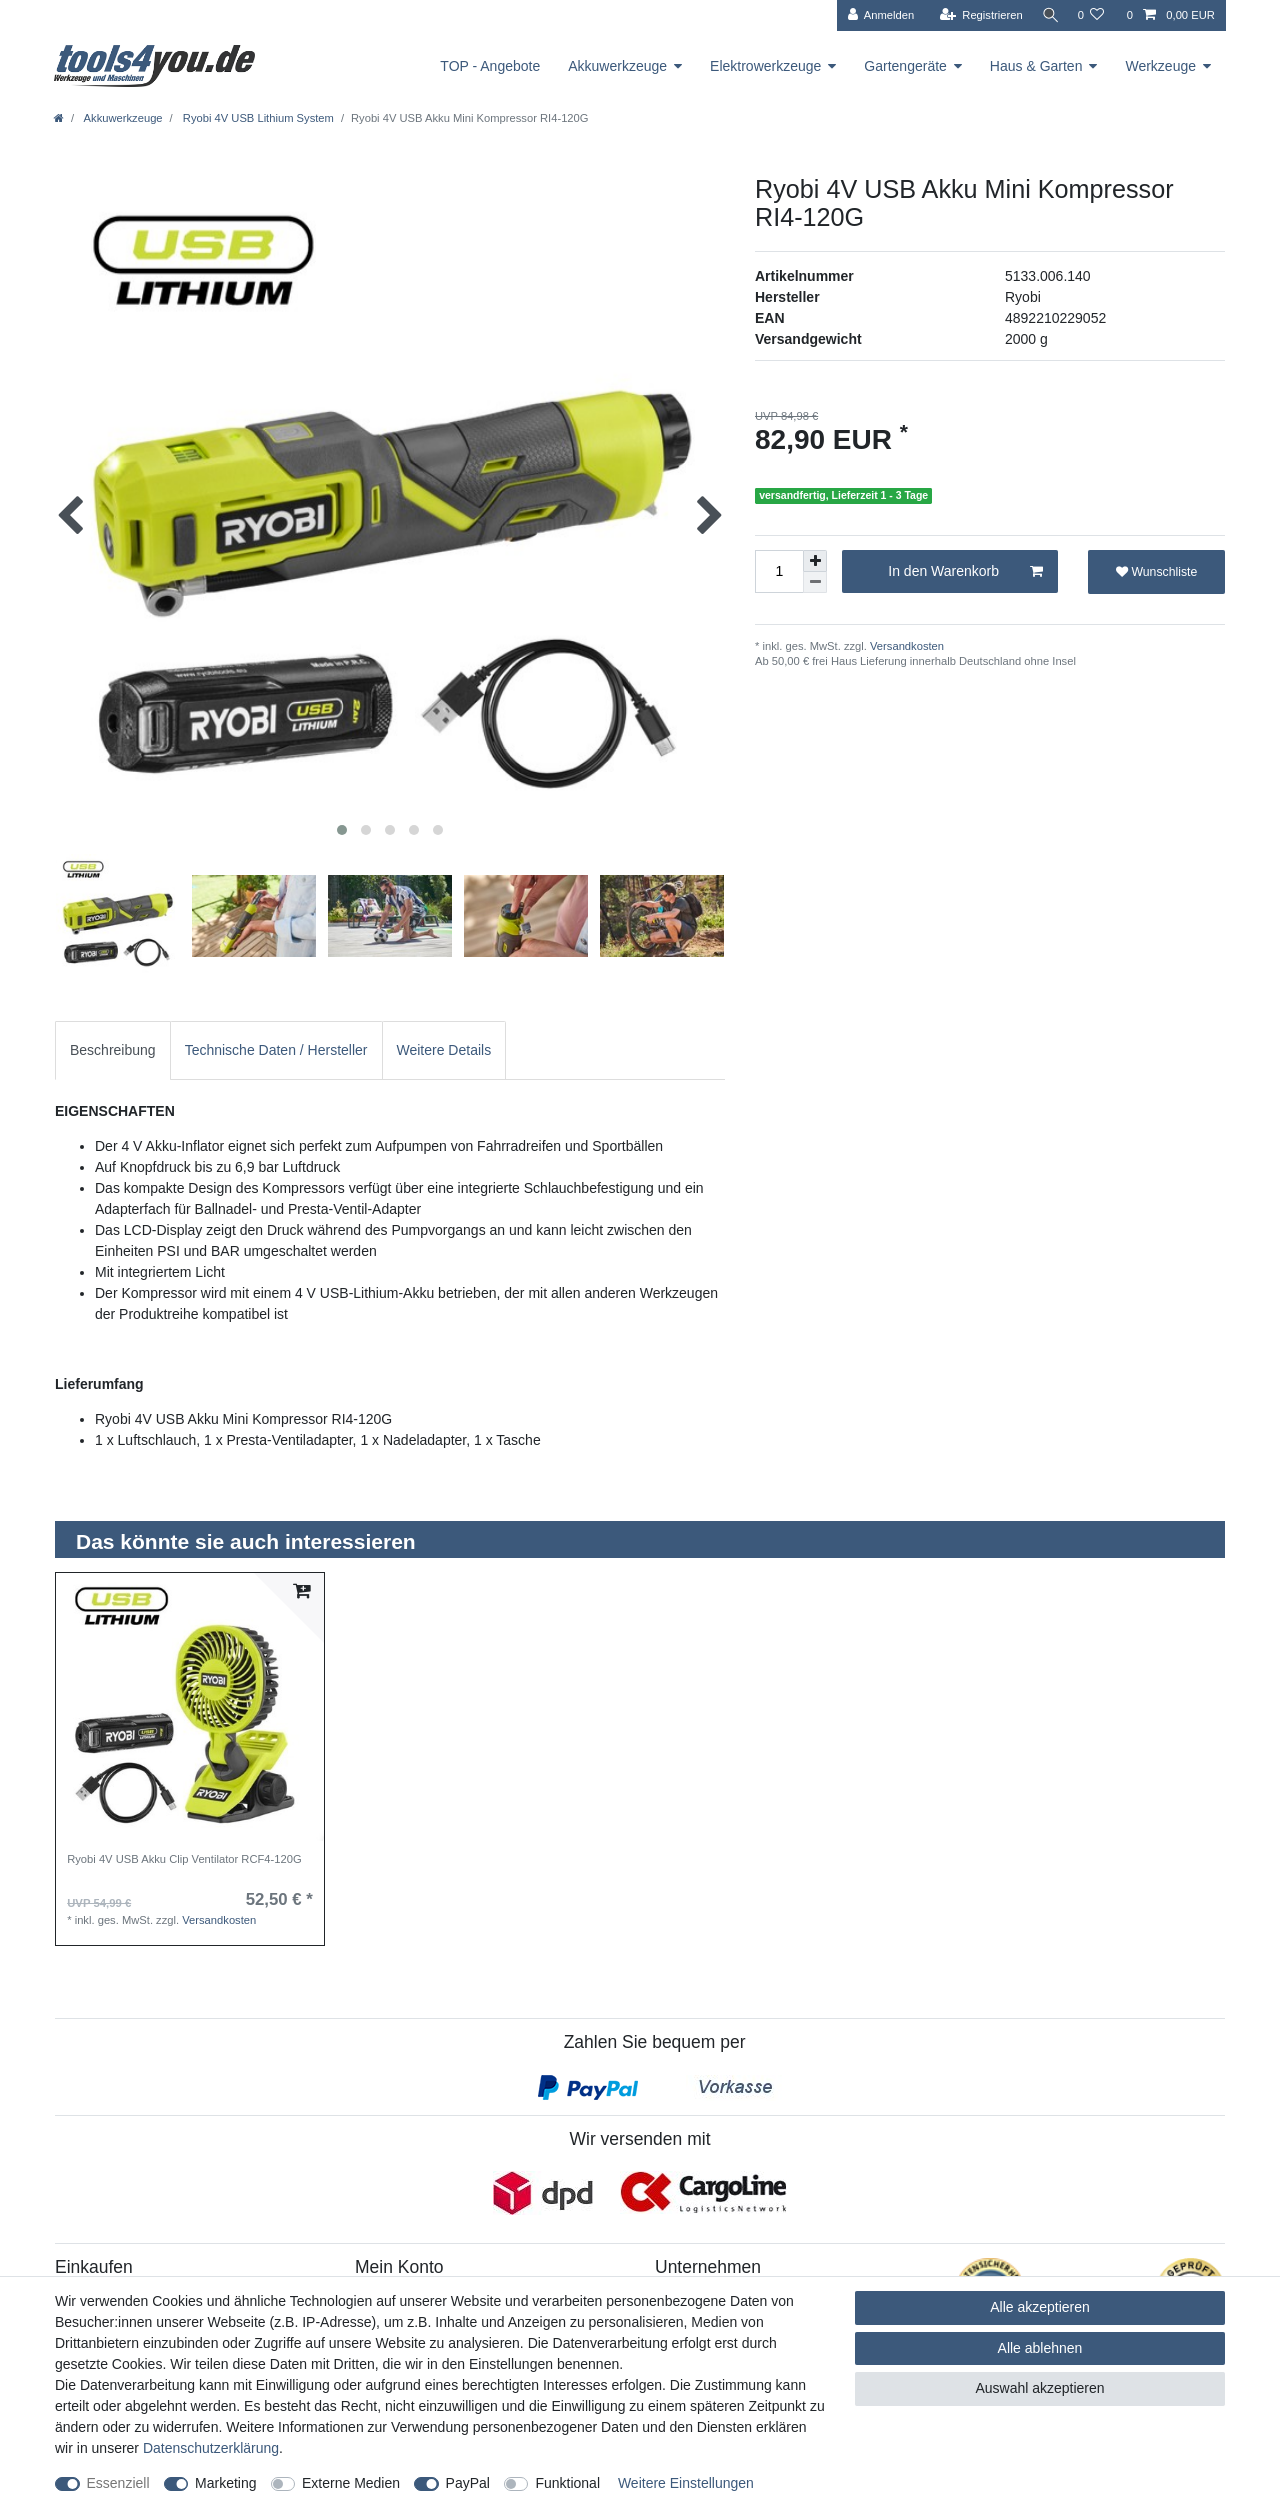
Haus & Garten (1036, 66)
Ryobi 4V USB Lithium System (257, 118)
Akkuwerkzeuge (617, 66)
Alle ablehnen (1040, 2348)
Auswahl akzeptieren (1039, 2388)
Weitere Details (444, 1050)
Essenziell (118, 2483)
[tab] (113, 1050)
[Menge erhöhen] (815, 561)
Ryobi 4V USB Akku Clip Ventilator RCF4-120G (184, 1859)
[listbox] (190, 1707)
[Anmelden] (873, 15)
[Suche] (1046, 15)
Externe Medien (351, 2483)
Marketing (225, 2483)
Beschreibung (113, 1050)
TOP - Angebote (490, 66)
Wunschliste (1156, 572)
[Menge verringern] (815, 582)
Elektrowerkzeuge (765, 66)
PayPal (468, 2483)
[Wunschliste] (1090, 15)
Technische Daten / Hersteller (276, 1050)
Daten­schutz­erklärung (211, 2448)
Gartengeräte (905, 66)
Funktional (567, 2483)
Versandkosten (905, 646)
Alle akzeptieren (1040, 2307)
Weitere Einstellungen (686, 2483)
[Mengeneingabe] (779, 571)
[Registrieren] (973, 15)
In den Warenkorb (965, 572)
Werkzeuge (1160, 66)
